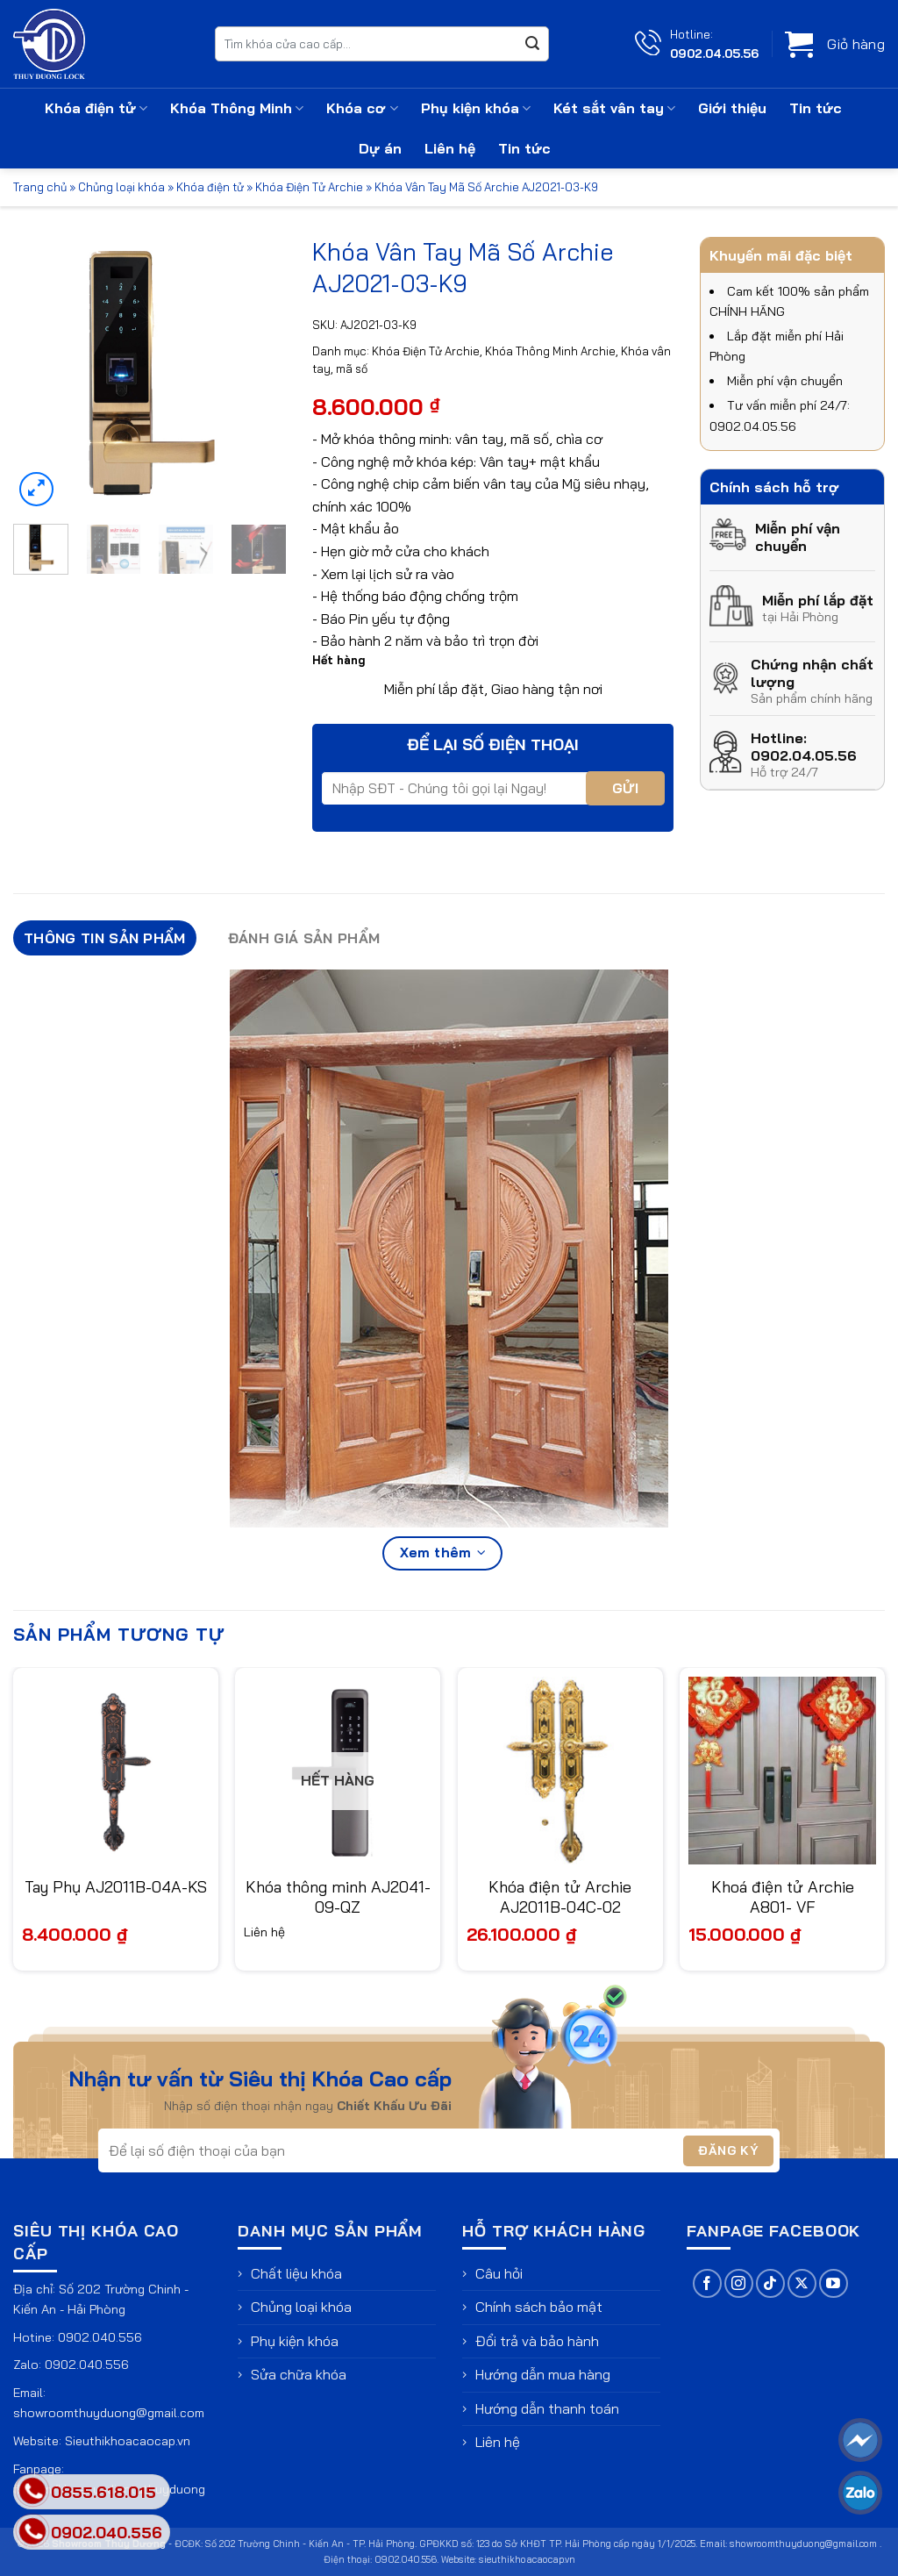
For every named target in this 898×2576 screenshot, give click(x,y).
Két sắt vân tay (614, 108)
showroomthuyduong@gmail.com (108, 2413)
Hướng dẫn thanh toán (547, 2408)
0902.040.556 (100, 2337)
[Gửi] (532, 44)
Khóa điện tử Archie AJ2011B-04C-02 (559, 1897)
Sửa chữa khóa (298, 2374)
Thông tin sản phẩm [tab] (105, 938)
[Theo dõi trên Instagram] (738, 2283)
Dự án (380, 148)
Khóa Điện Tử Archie (309, 187)
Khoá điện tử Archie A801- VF (782, 1897)
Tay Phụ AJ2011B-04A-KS (116, 1887)
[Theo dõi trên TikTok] (770, 2283)
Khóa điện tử (96, 108)
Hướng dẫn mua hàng (542, 2374)
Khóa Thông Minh (236, 108)
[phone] (32, 2532)
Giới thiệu (732, 108)
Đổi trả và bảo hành (537, 2341)
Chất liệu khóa (296, 2273)
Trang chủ (40, 187)
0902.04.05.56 (714, 53)
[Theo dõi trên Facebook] (707, 2283)
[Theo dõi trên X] (802, 2283)
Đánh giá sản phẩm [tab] (304, 938)
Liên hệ (449, 148)
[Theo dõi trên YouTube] (833, 2283)
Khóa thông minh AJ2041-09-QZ (338, 1897)
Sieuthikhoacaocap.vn (127, 2441)
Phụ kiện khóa (476, 108)
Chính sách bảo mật (538, 2306)
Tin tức (815, 108)
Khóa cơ (361, 108)
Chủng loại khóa (121, 187)
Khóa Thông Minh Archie (550, 351)
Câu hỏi (499, 2273)
